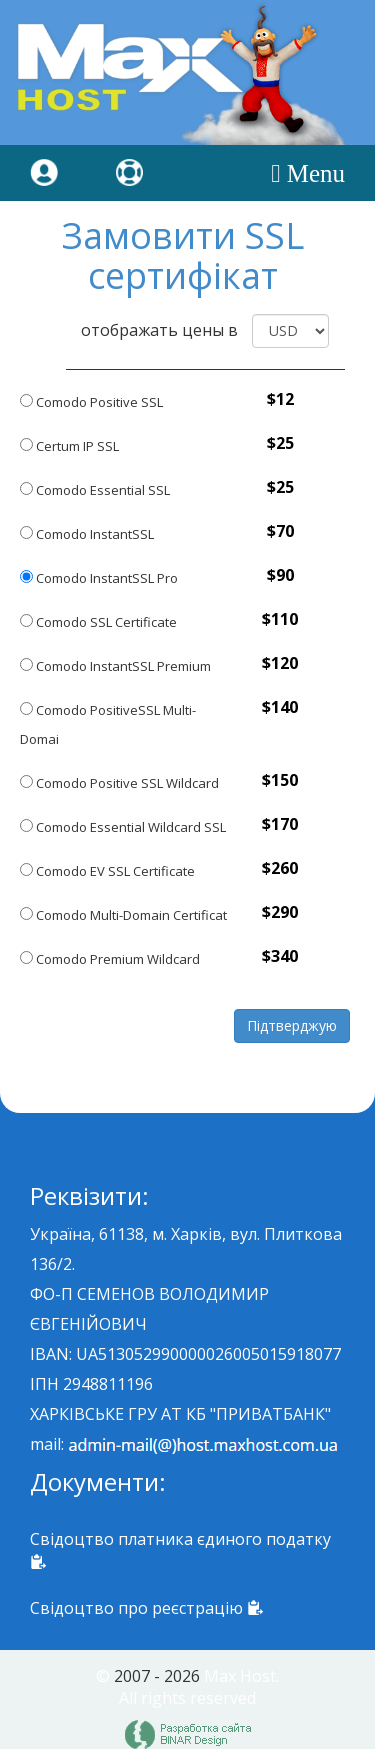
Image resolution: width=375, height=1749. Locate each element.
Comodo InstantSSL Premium (115, 666)
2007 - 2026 (157, 1676)
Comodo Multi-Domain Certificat (123, 915)
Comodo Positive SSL (91, 402)
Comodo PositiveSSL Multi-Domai (108, 724)
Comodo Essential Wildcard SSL (123, 827)
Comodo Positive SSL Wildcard (119, 783)
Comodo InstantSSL (87, 534)
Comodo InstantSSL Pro (99, 578)
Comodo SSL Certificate (98, 622)
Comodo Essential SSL (95, 490)
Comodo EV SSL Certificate (107, 871)
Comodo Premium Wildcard (110, 959)
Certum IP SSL (69, 446)
